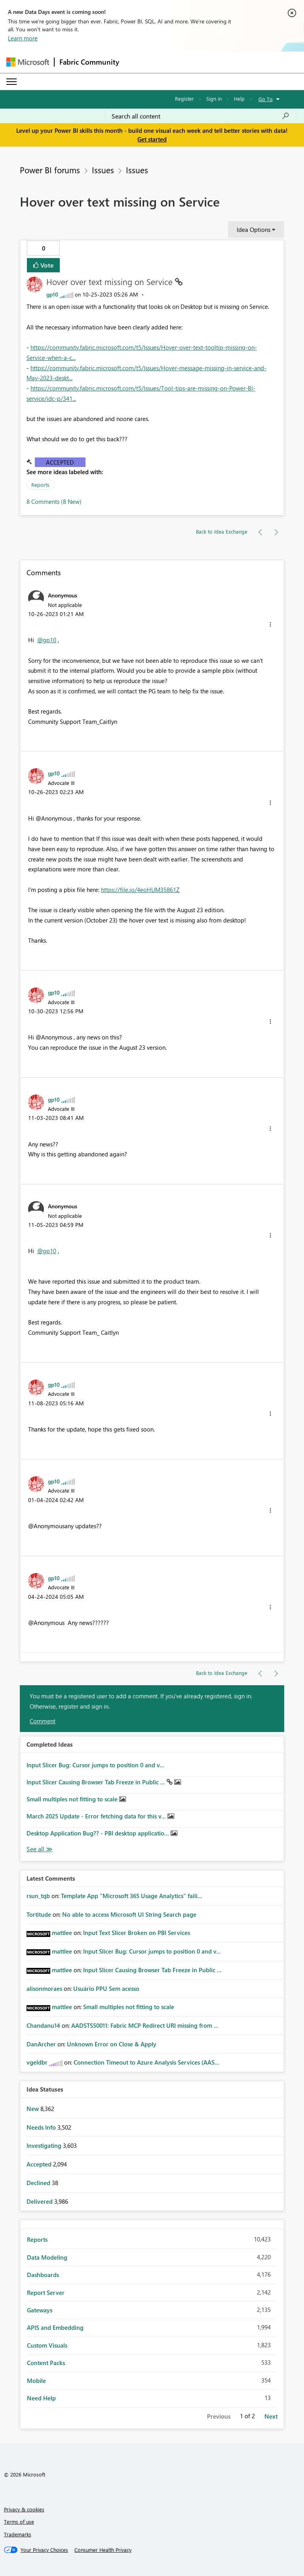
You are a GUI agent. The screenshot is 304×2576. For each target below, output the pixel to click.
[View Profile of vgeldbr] (37, 2062)
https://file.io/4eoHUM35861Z (140, 890)
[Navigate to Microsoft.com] (27, 62)
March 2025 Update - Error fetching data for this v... (97, 1816)
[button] (270, 624)
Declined (39, 2183)
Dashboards (43, 2275)
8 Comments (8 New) (54, 501)
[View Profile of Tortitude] (39, 1914)
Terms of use (19, 2521)
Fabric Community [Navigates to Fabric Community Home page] (89, 62)
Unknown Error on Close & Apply (111, 2044)
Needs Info (42, 2127)
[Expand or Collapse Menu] (11, 81)
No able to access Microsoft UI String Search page (129, 1914)
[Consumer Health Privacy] (102, 2550)
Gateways (39, 2310)
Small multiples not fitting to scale (73, 1799)
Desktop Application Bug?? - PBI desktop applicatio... (99, 1833)
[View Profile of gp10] (52, 294)
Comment (42, 1721)
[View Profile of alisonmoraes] (44, 1988)
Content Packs (46, 2363)
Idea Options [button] (253, 229)
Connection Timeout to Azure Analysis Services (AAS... (146, 2062)
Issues (103, 169)
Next (270, 2416)
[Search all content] (200, 116)
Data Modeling (47, 2257)
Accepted (60, 462)
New (33, 2109)
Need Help (41, 2398)
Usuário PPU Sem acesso (106, 1988)
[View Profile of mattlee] (62, 1933)
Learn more (23, 38)
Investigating (45, 2145)
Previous (218, 2416)
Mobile (36, 2381)
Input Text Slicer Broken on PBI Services (136, 1933)
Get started (152, 139)
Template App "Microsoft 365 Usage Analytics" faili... (131, 1896)
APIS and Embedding (55, 2327)
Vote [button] (46, 265)
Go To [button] (265, 99)
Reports (40, 484)
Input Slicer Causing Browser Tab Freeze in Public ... (97, 1782)
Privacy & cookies (24, 2509)
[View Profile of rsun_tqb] (38, 1896)
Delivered (40, 2201)
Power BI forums (50, 169)
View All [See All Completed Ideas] (40, 1849)
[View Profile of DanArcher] (41, 2044)
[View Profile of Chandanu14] (43, 2025)
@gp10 (46, 640)
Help (239, 98)
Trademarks (17, 2534)
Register (184, 98)
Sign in (214, 98)
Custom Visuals (47, 2345)
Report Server (46, 2293)
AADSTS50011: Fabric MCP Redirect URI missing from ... (144, 2025)
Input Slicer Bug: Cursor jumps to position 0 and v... (95, 1765)
